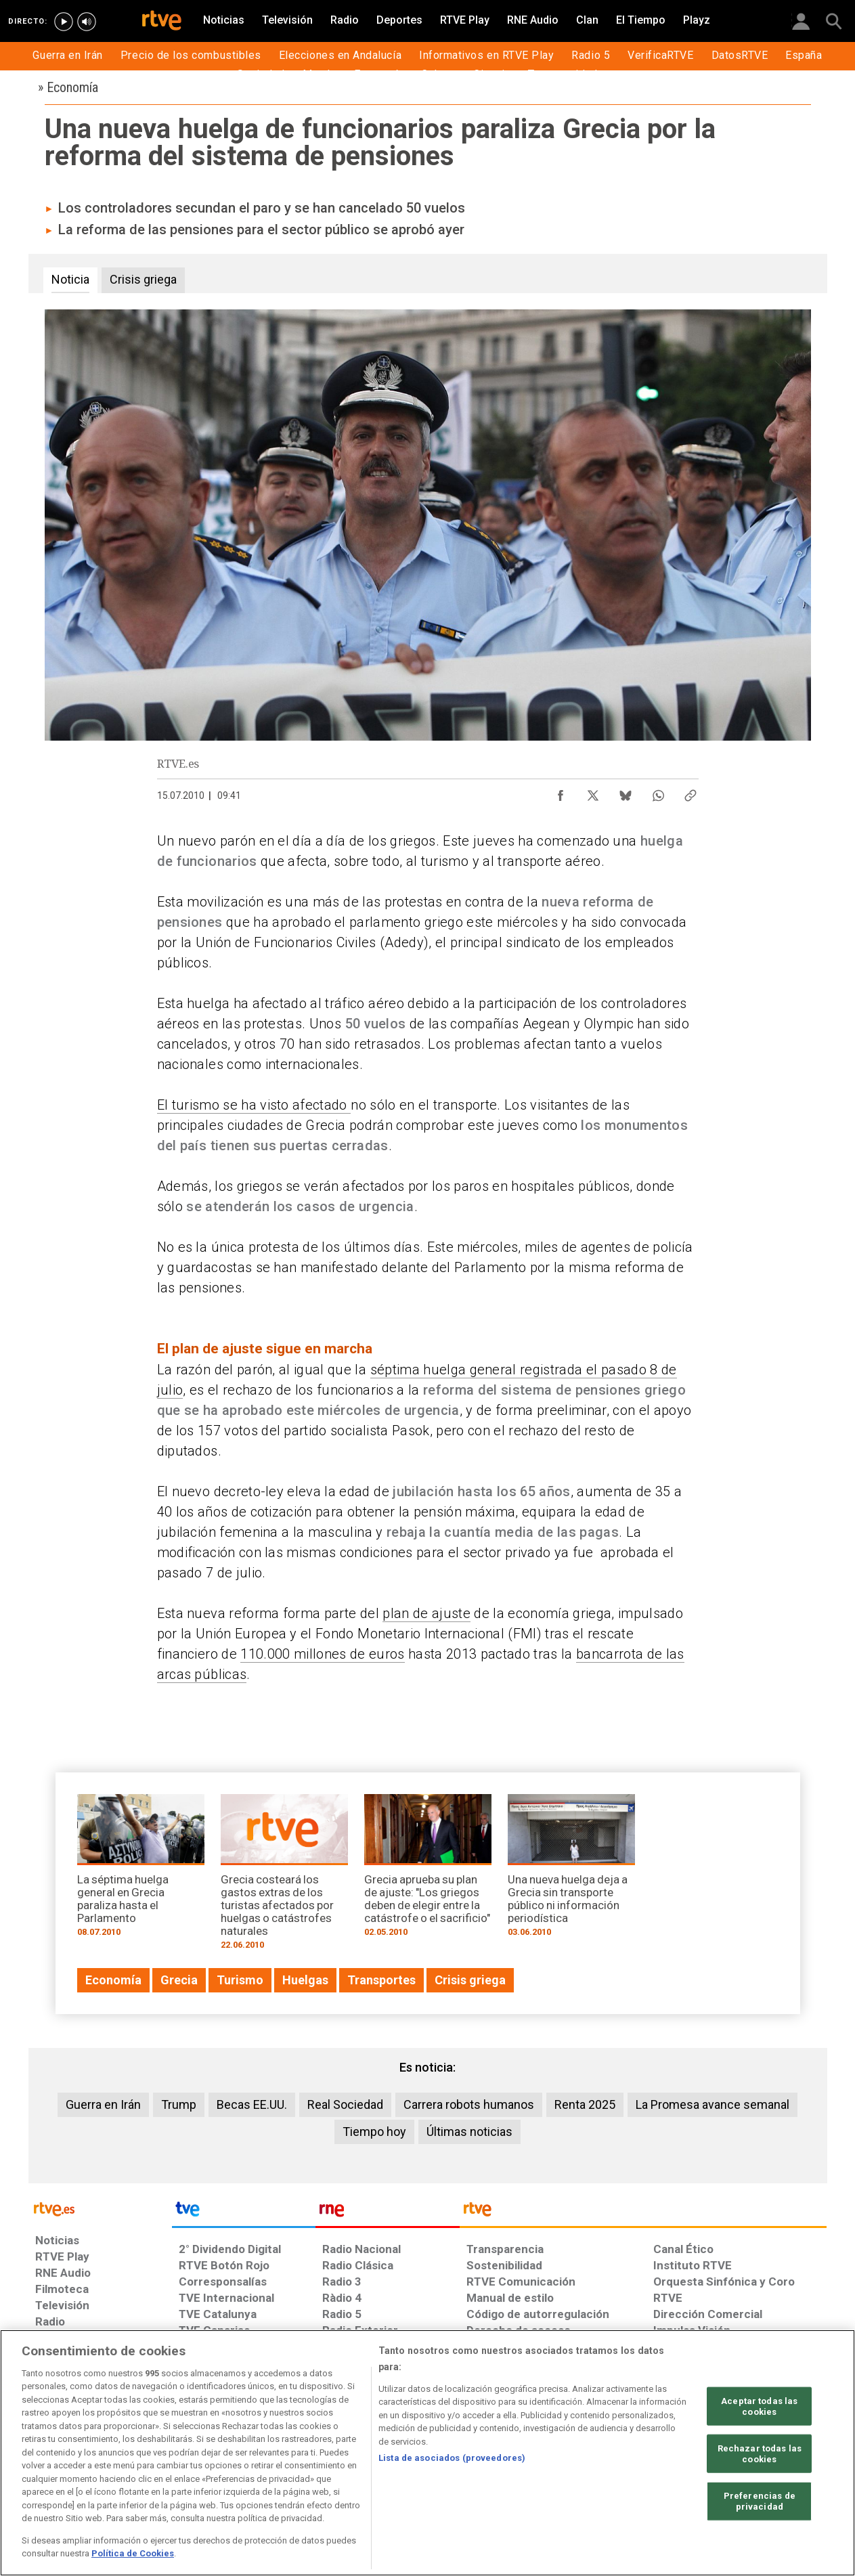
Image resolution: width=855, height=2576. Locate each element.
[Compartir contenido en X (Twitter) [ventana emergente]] (593, 792)
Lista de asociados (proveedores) (451, 2458)
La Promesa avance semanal (712, 2104)
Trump (178, 2104)
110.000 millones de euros (322, 1654)
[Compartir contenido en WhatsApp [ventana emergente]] (658, 792)
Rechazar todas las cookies (760, 2453)
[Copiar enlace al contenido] (690, 792)
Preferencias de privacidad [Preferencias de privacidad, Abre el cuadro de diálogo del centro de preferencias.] (759, 2501)
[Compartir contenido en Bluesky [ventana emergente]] (625, 792)
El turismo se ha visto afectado (254, 1105)
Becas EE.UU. (252, 2104)
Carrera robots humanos (468, 2104)
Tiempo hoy (374, 2131)
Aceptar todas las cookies (759, 2406)
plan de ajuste (426, 1613)
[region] (427, 2453)
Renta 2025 (584, 2104)
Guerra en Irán (103, 2104)
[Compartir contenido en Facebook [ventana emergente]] (560, 792)
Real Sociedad (345, 2104)
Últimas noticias (469, 2131)
